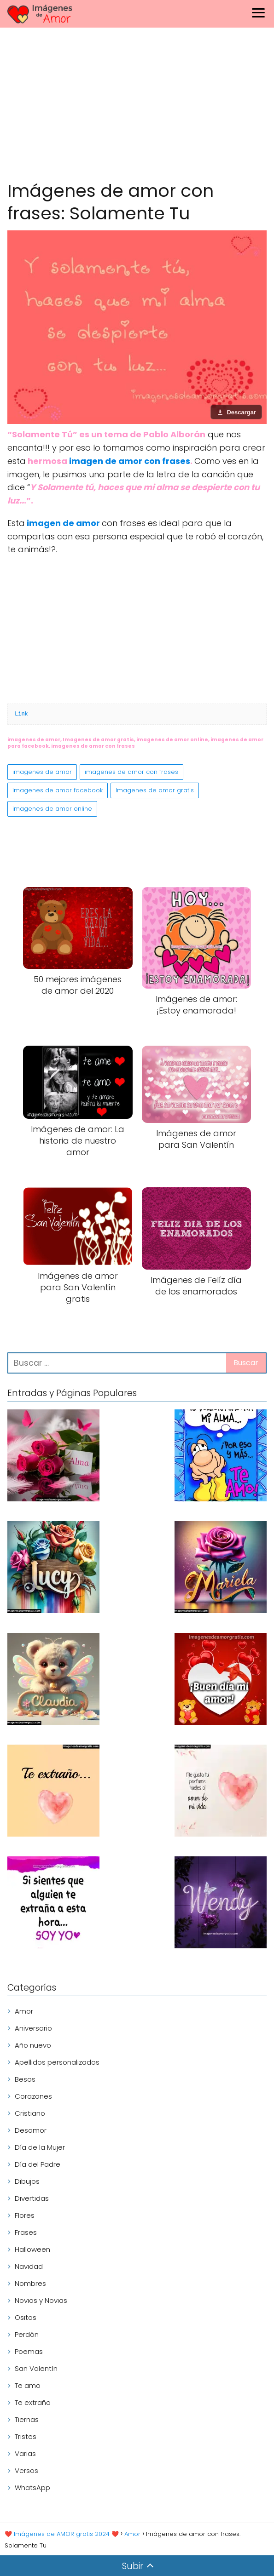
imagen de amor (64, 523)
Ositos (25, 2317)
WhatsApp (32, 2487)
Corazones (33, 2096)
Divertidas (32, 2198)
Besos (25, 2079)
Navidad (29, 2266)
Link (21, 714)
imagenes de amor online (52, 808)
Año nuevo (33, 2045)
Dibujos (27, 2181)
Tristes (25, 2436)
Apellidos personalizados (57, 2062)
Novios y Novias (41, 2300)
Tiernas (27, 2419)
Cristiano (30, 2113)
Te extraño (33, 2402)
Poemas (29, 2351)
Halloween (32, 2249)
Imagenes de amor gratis (155, 790)
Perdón (27, 2334)
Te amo (28, 2385)
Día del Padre (37, 2164)
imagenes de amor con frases (131, 771)
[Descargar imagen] (236, 412)
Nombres (30, 2283)
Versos (26, 2470)
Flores (25, 2215)
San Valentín (36, 2368)
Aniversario (33, 2028)
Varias (25, 2453)
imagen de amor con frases (129, 461)
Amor (24, 2011)
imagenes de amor (42, 771)
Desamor (31, 2130)
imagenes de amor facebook (57, 790)
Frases (26, 2232)
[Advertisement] (137, 105)
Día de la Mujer (40, 2147)
